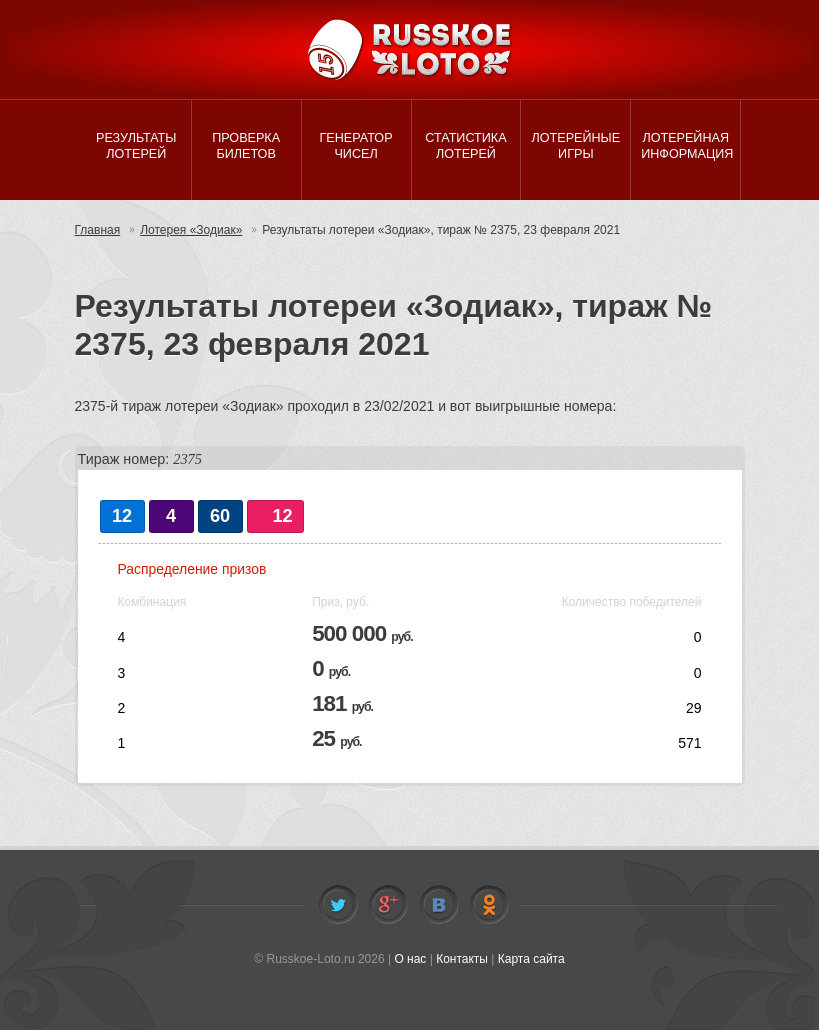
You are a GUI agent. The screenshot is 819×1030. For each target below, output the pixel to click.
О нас (410, 959)
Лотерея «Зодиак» (191, 230)
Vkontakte (439, 905)
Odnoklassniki (489, 905)
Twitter (338, 905)
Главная (98, 230)
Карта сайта (531, 959)
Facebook (388, 905)
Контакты (462, 959)
